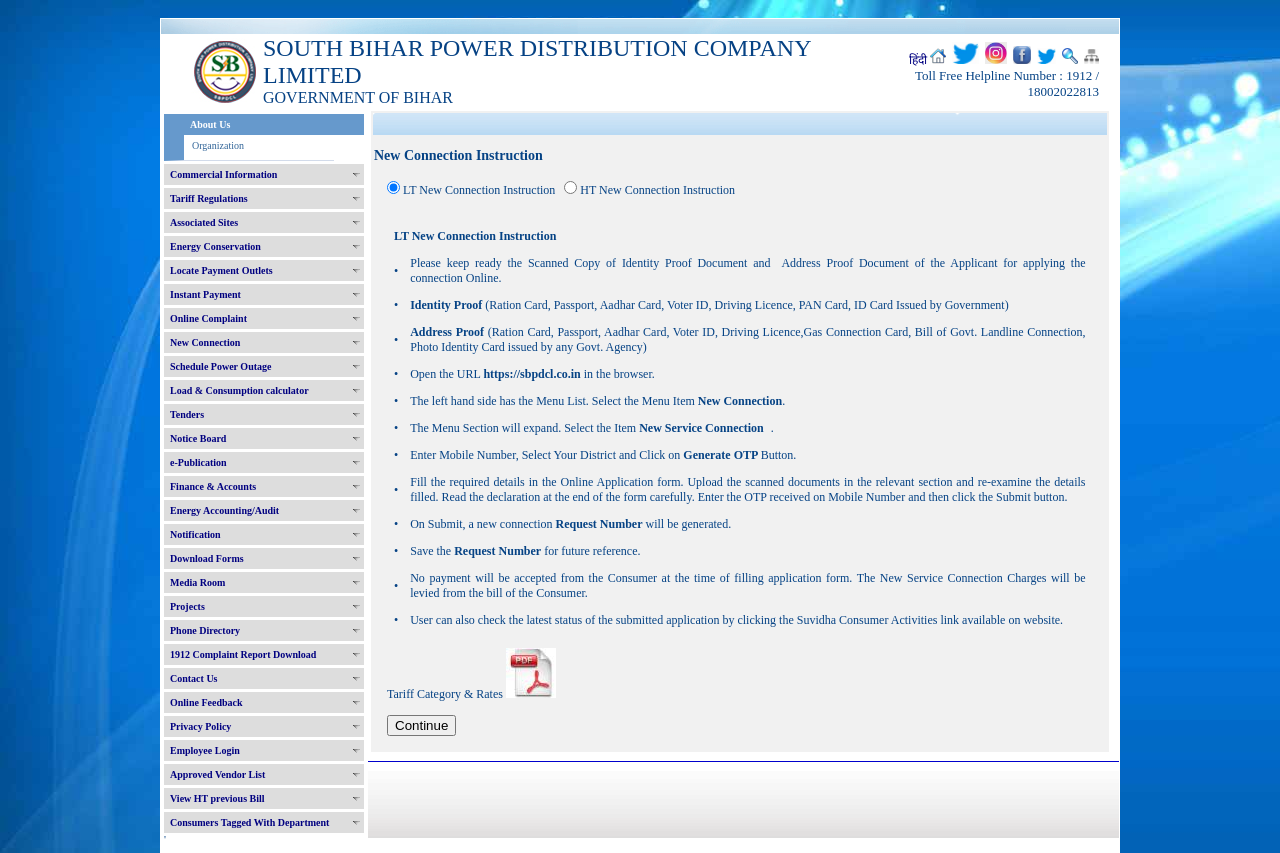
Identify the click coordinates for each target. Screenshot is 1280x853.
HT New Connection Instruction (657, 190)
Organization (218, 145)
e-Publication (198, 462)
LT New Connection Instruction (479, 190)
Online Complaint (208, 318)
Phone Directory (205, 630)
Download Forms (207, 558)
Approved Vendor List (217, 774)
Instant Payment (205, 294)
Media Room (197, 582)
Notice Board (198, 438)
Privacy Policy (200, 726)
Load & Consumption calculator (239, 390)
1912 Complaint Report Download (243, 654)
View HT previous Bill (217, 798)
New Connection (205, 342)
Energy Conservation (215, 246)
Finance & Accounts (213, 486)
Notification (195, 534)
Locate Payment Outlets (221, 270)
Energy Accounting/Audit (224, 510)
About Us (210, 124)
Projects (187, 606)
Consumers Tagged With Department (249, 822)
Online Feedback (206, 702)
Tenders (187, 414)
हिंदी (918, 60)
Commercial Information (223, 174)
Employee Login (205, 750)
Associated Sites (204, 222)
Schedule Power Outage (220, 366)
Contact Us (194, 678)
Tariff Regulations (209, 198)
